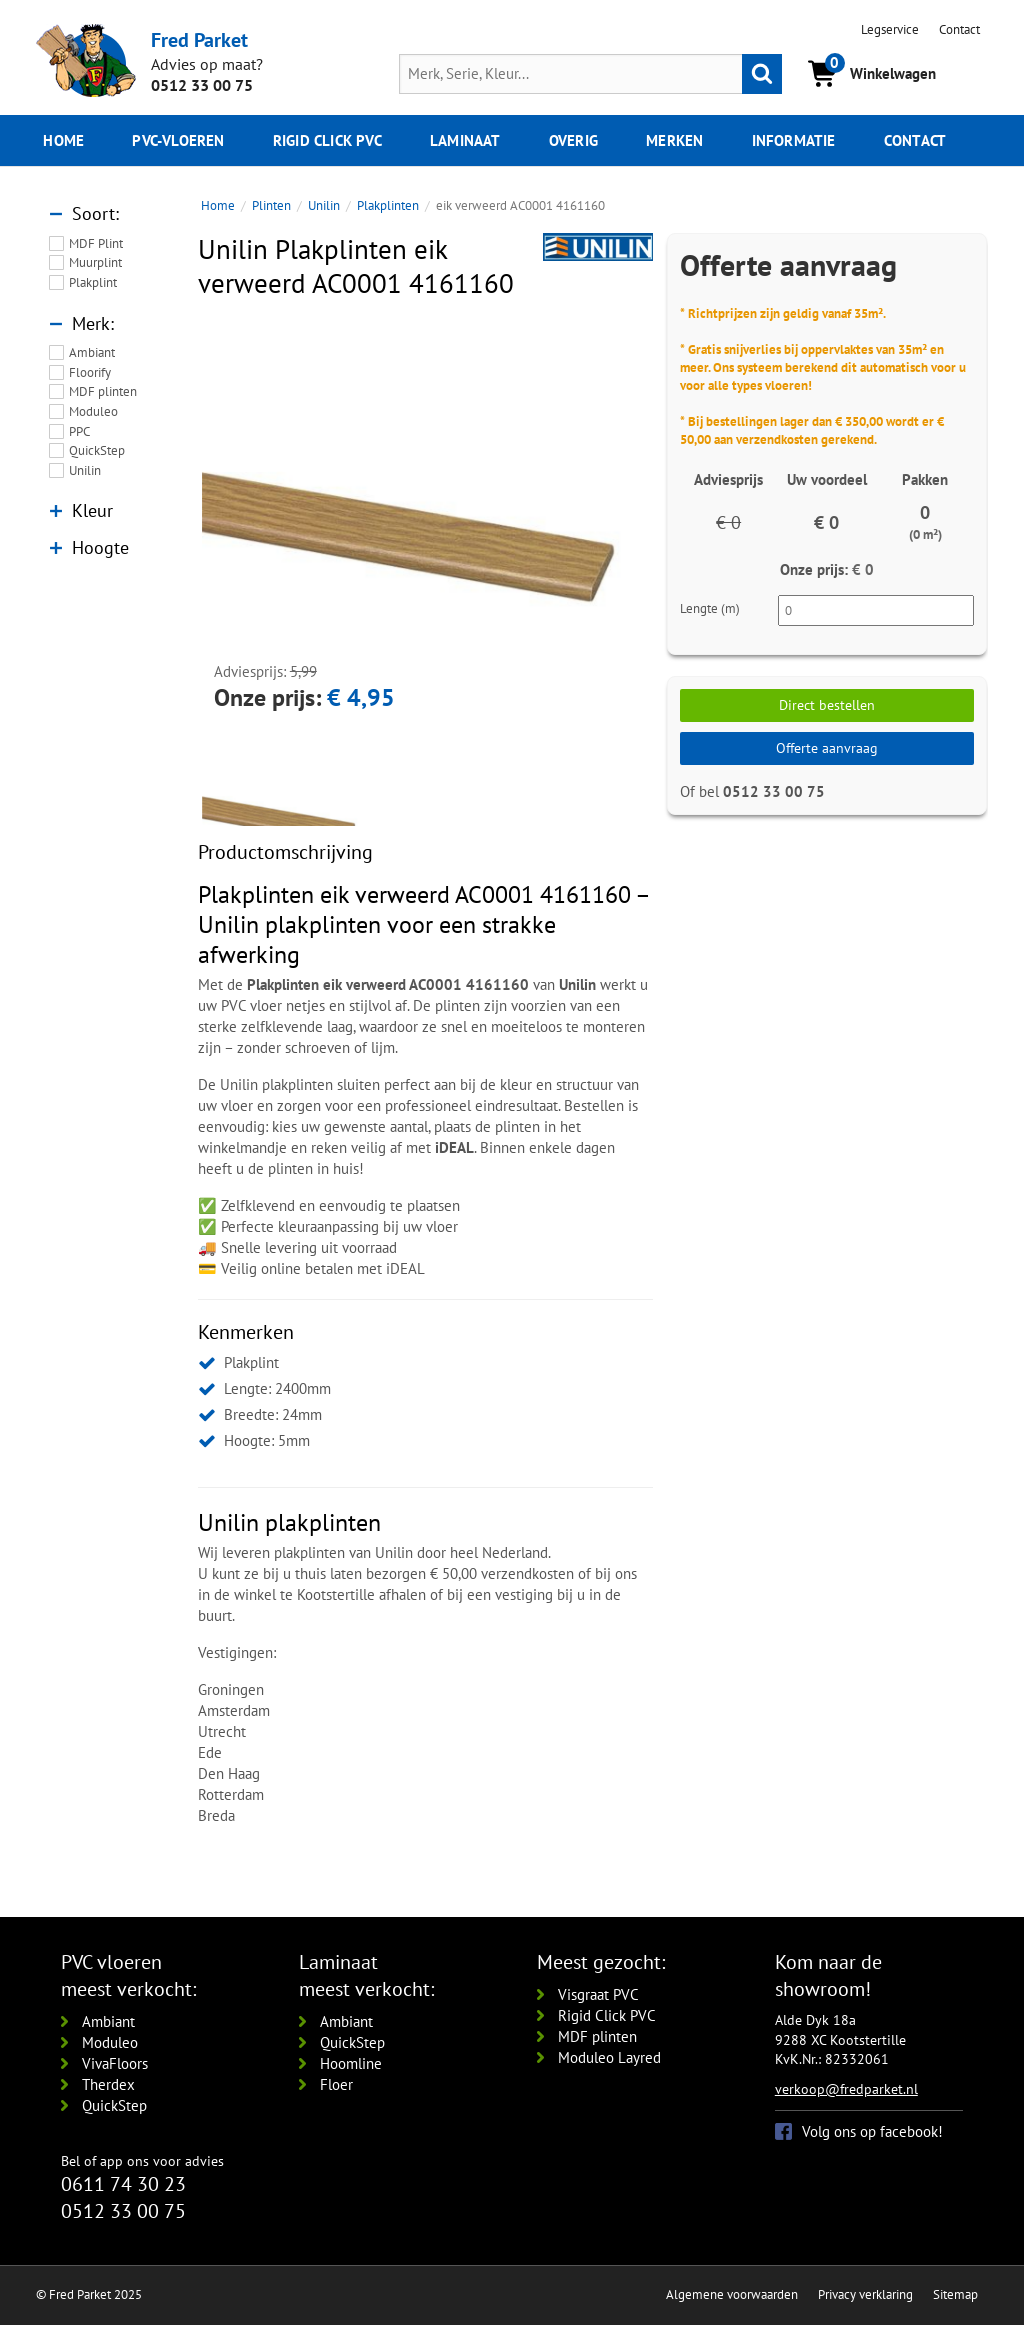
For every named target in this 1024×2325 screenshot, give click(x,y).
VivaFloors (115, 2063)
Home (63, 140)
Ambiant (92, 352)
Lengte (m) (710, 608)
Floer (336, 2084)
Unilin (85, 470)
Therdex (108, 2084)
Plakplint (93, 282)
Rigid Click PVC (607, 2015)
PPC (79, 431)
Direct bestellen (827, 705)
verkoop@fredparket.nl (846, 2089)
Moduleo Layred (609, 2057)
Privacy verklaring (865, 2294)
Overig (573, 140)
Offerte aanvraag (827, 748)
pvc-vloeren (178, 140)
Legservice (890, 29)
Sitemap (955, 2294)
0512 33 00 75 (202, 85)
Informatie (794, 140)
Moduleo (93, 411)
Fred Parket (199, 39)
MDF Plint (96, 243)
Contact (959, 29)
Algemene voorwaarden (732, 2294)
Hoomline (351, 2063)
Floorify (90, 372)
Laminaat (465, 140)
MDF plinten (103, 391)
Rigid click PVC (327, 140)
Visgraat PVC (598, 1994)
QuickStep (97, 450)
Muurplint (95, 262)
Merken (674, 140)
